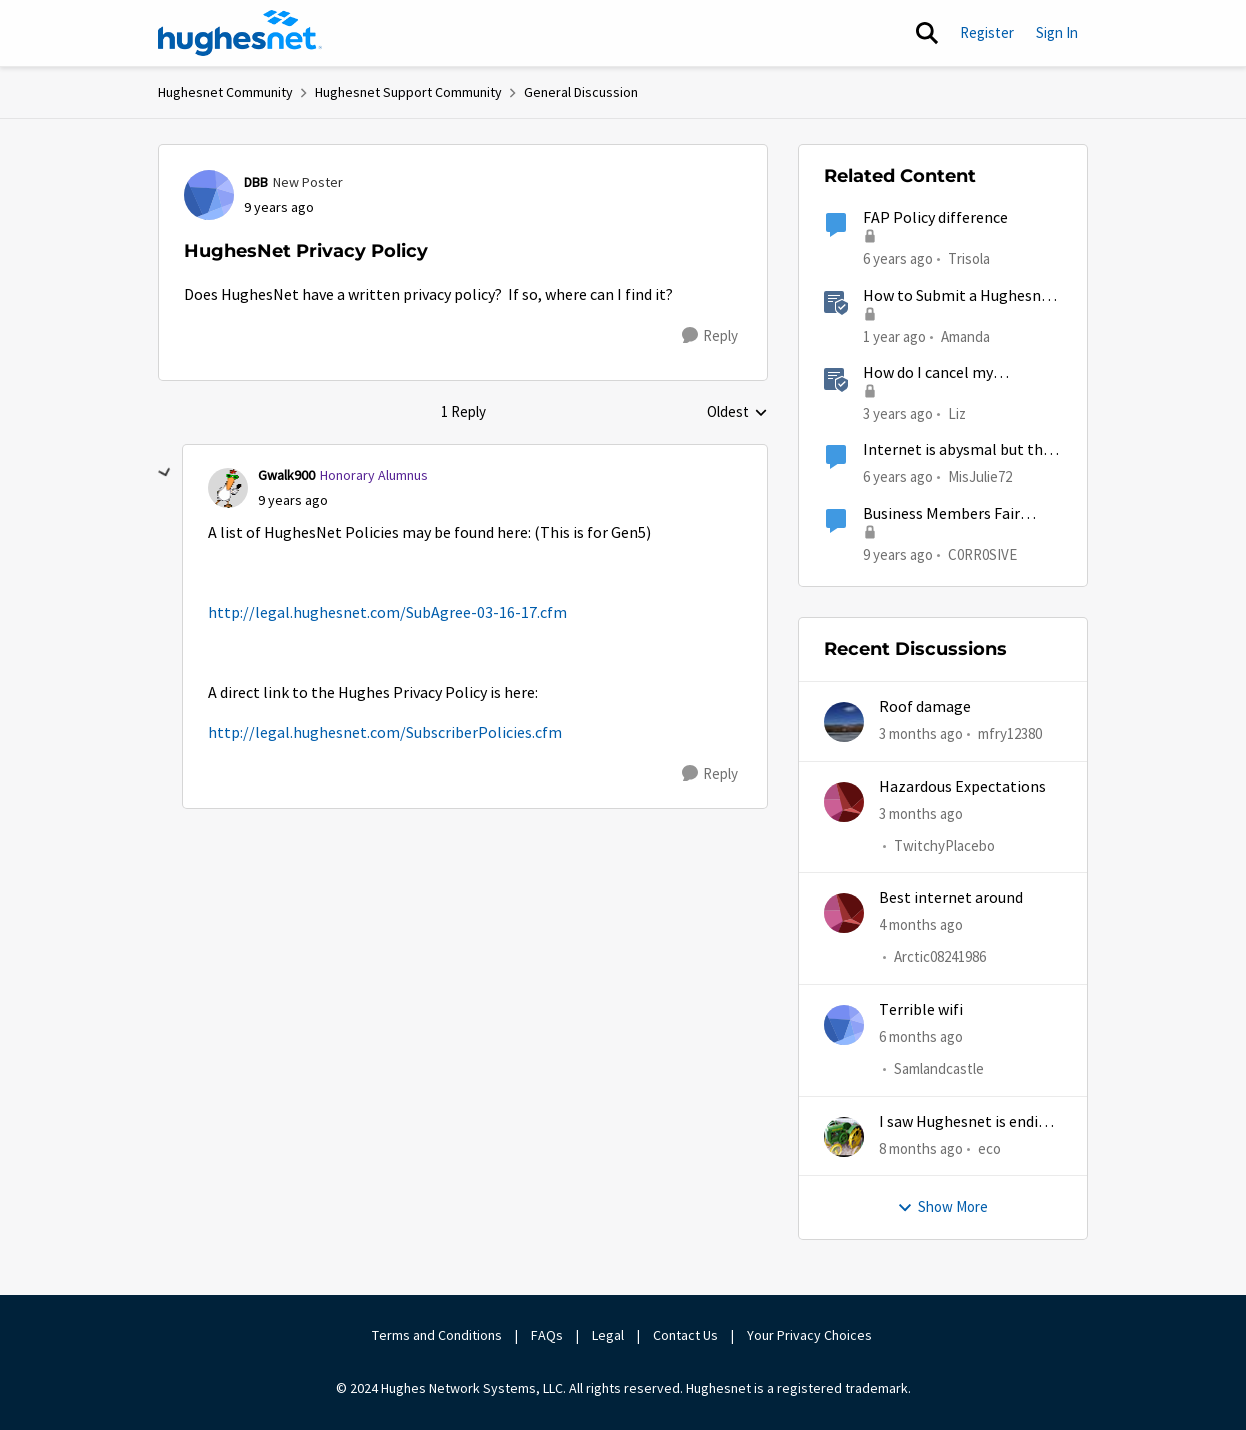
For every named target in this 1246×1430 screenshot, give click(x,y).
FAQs (547, 1335)
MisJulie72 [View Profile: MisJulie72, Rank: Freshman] (980, 476)
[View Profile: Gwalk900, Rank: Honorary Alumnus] (228, 488)
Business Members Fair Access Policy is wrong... (943, 514)
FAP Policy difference (935, 218)
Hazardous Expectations (962, 787)
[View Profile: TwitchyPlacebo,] (844, 802)
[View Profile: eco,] (844, 1137)
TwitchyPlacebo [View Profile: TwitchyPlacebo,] (944, 845)
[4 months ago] (921, 925)
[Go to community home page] (240, 33)
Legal (608, 1335)
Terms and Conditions (437, 1335)
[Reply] (710, 336)
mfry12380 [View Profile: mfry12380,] (1010, 733)
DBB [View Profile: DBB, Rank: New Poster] (256, 182)
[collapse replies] (165, 473)
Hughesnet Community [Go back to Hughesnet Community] (225, 92)
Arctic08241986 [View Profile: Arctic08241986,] (940, 957)
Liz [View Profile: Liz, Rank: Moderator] (957, 413)
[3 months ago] (921, 734)
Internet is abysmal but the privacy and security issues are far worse (957, 450)
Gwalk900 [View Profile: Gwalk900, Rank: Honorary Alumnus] (286, 475)
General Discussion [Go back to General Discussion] (581, 92)
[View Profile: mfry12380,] (844, 722)
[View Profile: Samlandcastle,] (844, 1025)
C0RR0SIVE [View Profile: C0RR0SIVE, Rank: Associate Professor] (982, 553)
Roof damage (925, 707)
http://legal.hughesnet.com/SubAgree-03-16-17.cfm (387, 613)
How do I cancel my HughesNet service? (930, 373)
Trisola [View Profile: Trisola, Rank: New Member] (969, 258)
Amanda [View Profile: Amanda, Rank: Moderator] (965, 335)
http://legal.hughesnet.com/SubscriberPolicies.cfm (385, 733)
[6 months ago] (921, 1037)
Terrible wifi (921, 1010)
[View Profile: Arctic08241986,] (844, 913)
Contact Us (685, 1335)
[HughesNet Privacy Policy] (293, 500)
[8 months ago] (921, 1149)
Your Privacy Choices (811, 1335)
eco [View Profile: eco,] (989, 1148)
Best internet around (951, 898)
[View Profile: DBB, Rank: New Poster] (209, 195)
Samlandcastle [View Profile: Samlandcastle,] (939, 1068)
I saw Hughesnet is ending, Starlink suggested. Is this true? (969, 1122)
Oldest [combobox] (737, 413)
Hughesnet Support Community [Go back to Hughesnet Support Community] (408, 92)
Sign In (1057, 32)
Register (987, 32)
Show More (942, 1206)
